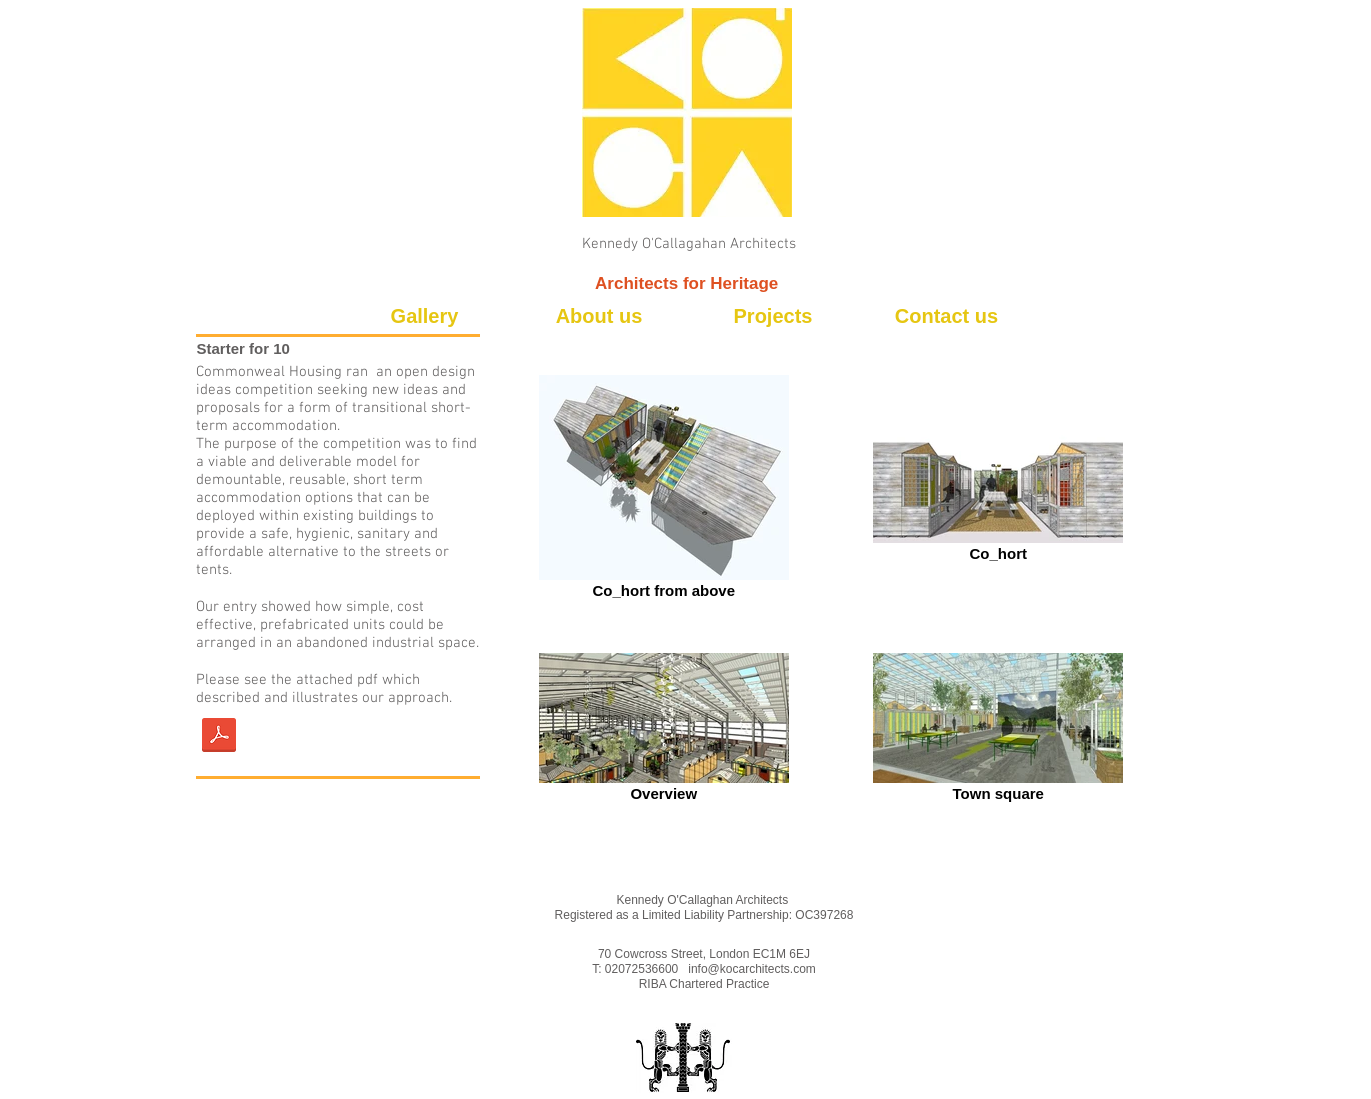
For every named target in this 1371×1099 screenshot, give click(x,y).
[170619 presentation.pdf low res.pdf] (219, 737)
